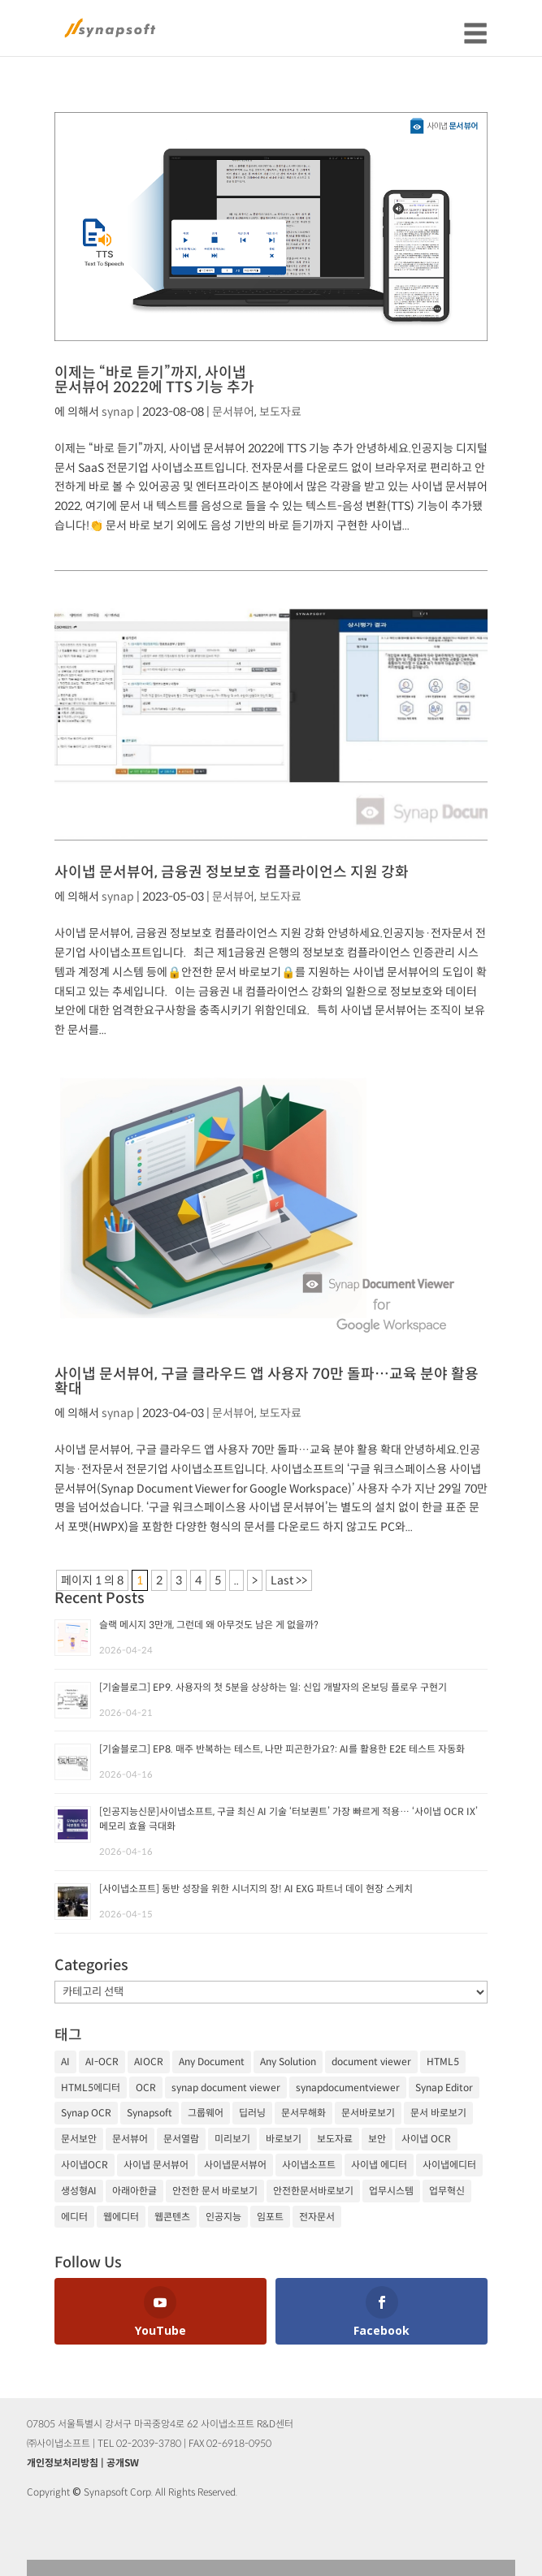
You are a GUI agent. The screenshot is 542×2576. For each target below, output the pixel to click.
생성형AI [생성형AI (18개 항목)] (79, 2191)
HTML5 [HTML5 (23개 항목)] (443, 2061)
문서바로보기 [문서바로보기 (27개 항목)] (368, 2113)
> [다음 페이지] (255, 1580)
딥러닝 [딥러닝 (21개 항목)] (252, 2113)
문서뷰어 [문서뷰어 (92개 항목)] (130, 2139)
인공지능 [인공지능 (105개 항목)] (223, 2217)
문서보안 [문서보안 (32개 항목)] (79, 2139)
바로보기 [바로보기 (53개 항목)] (283, 2139)
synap (118, 411)
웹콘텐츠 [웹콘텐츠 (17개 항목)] (172, 2217)
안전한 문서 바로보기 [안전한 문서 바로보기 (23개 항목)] (215, 2191)
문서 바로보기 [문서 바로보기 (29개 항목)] (438, 2113)
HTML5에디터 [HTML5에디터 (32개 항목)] (90, 2087)
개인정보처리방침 (62, 2463)
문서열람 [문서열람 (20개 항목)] (181, 2139)
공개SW (122, 2463)
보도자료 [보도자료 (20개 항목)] (335, 2139)
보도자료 (280, 411)
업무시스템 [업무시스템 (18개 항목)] (391, 2191)
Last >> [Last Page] (289, 1580)
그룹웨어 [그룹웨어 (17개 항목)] (205, 2113)
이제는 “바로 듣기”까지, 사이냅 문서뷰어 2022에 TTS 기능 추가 (154, 380)
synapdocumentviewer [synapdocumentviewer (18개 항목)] (348, 2087)
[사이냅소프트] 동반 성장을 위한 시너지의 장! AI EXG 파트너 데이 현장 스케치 (256, 1888)
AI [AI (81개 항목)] (65, 2061)
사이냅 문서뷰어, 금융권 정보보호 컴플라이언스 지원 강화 (231, 872)
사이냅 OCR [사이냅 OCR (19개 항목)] (426, 2139)
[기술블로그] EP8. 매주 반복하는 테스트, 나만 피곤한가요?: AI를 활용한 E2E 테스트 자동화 (282, 1749)
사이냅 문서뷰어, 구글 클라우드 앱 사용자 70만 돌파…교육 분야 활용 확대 (266, 1381)
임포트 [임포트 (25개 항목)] (270, 2217)
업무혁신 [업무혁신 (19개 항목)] (447, 2191)
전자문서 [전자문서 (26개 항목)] (317, 2217)
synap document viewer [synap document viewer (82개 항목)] (225, 2087)
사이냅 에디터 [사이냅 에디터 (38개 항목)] (379, 2165)
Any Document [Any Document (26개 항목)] (212, 2061)
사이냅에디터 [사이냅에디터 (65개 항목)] (449, 2165)
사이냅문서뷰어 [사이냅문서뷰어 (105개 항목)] (235, 2165)
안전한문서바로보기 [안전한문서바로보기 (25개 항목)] (313, 2191)
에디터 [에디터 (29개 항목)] (74, 2217)
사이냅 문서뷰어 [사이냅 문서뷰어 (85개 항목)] (156, 2165)
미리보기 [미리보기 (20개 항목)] (232, 2139)
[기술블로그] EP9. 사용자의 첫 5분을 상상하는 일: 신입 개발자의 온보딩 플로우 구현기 (273, 1687)
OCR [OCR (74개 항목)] (146, 2087)
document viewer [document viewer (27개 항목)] (371, 2061)
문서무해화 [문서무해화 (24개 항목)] (303, 2113)
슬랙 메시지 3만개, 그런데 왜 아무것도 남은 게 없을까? (209, 1625)
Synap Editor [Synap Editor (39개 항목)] (444, 2087)
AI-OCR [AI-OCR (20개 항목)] (102, 2061)
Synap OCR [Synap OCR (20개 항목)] (86, 2113)
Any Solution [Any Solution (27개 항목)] (288, 2061)
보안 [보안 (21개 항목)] (377, 2139)
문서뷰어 (233, 411)
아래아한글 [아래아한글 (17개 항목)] (134, 2191)
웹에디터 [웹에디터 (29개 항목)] (121, 2217)
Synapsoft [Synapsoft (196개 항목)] (149, 2113)
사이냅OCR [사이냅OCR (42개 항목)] (84, 2165)
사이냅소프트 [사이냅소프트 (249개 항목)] (309, 2165)
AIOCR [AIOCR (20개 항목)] (148, 2061)
